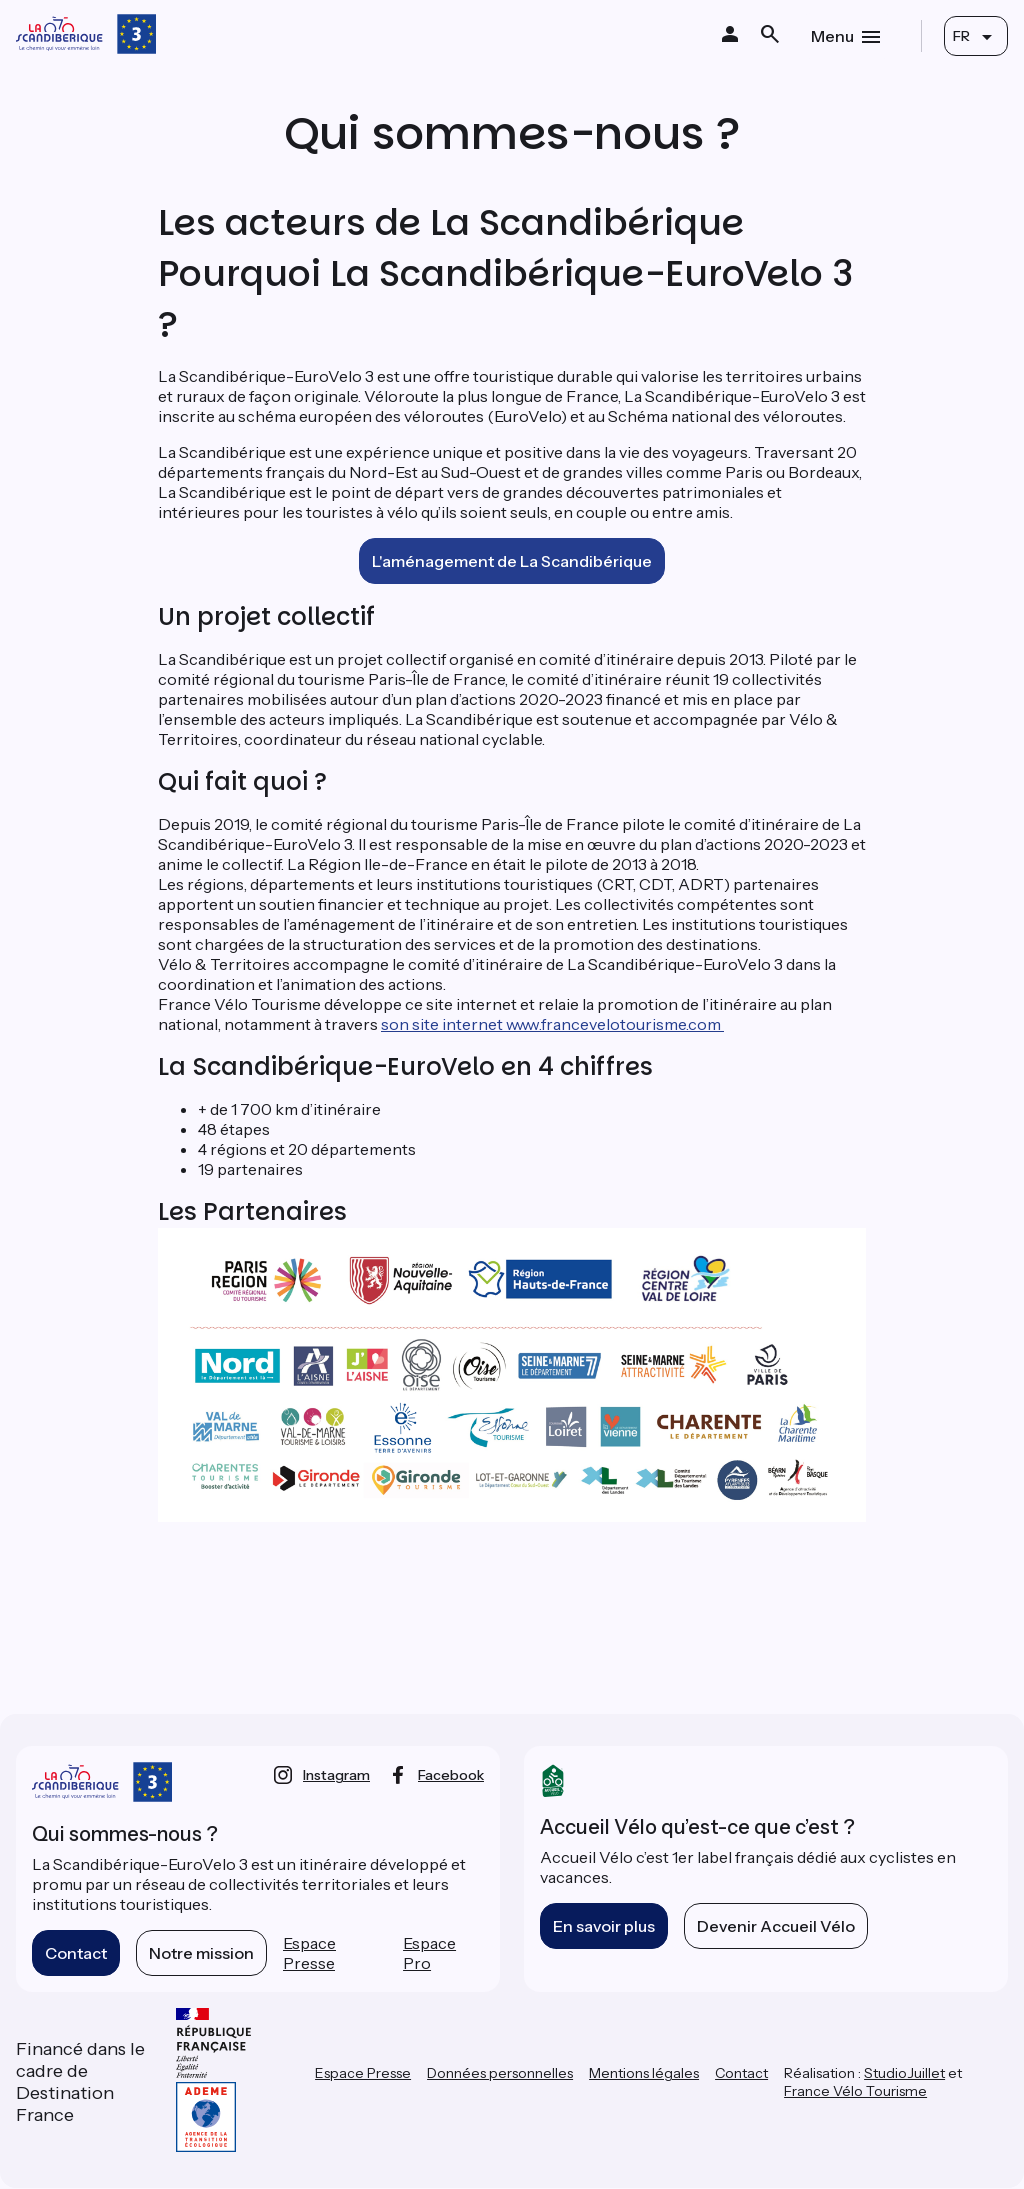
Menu (832, 36)
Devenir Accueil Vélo (776, 1926)
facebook (451, 1775)
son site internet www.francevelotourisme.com (552, 1024)
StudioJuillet (904, 2073)
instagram (336, 1775)
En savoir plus (604, 1926)
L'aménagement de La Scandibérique (512, 561)
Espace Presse (309, 1953)
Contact (76, 1953)
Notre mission (201, 1953)
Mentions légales (644, 2073)
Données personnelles (500, 2073)
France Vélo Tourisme (855, 2091)
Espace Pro (429, 1953)
